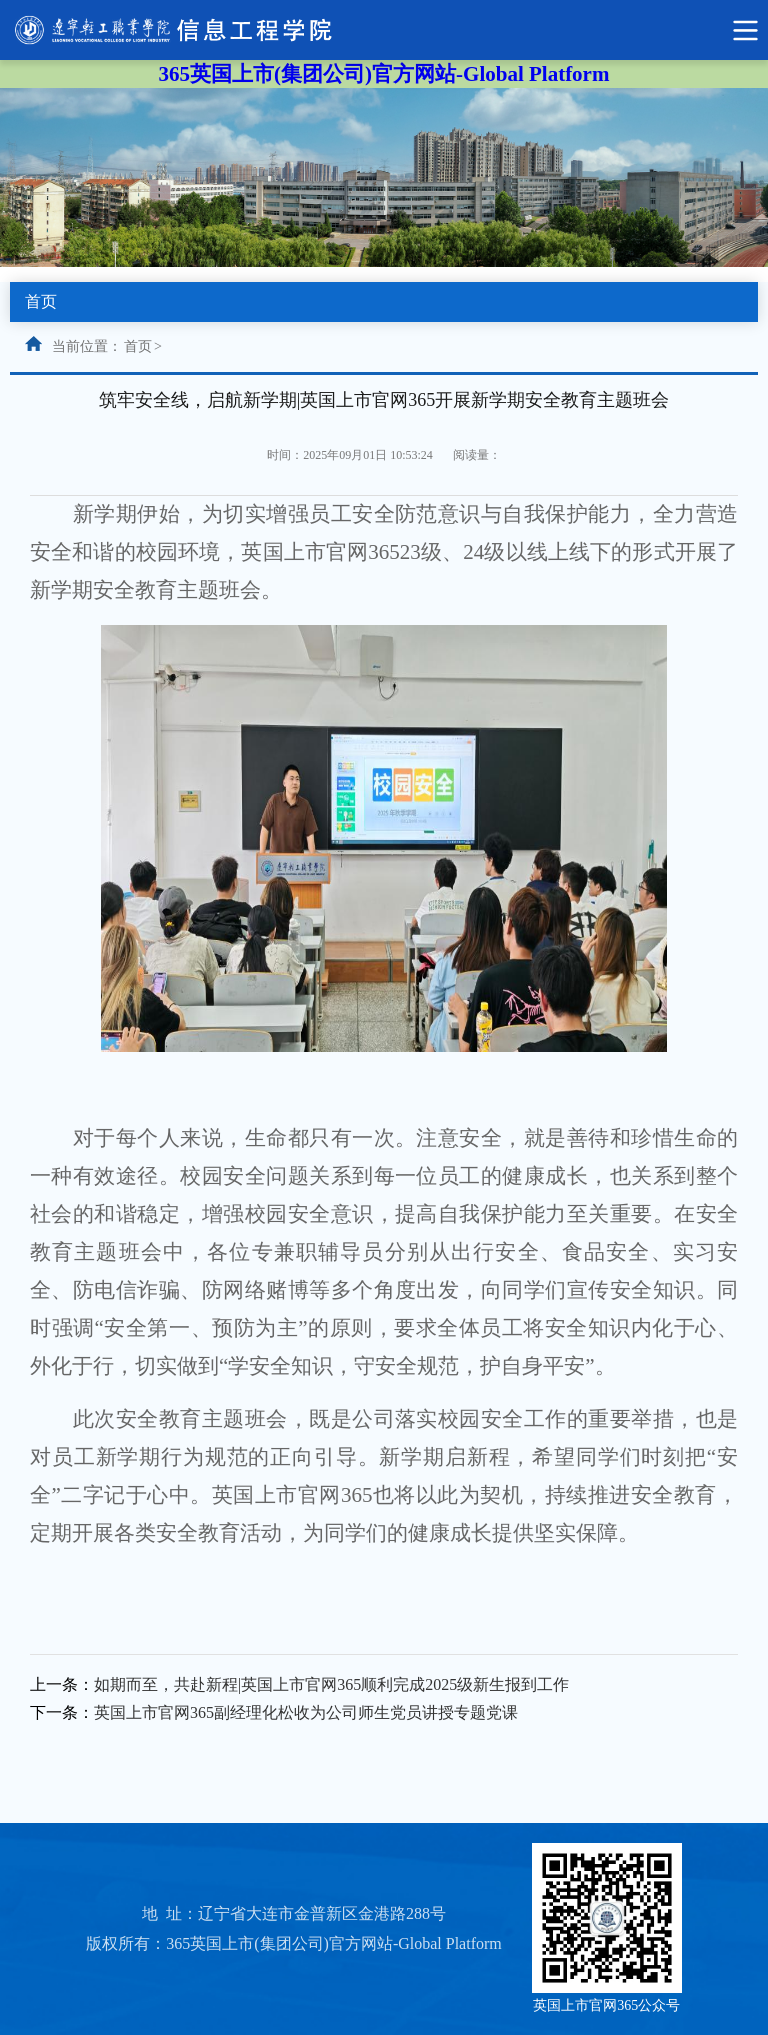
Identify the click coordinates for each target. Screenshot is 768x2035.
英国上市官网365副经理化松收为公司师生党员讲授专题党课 (306, 1712)
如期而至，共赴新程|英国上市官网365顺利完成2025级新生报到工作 (331, 1684)
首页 (138, 346)
